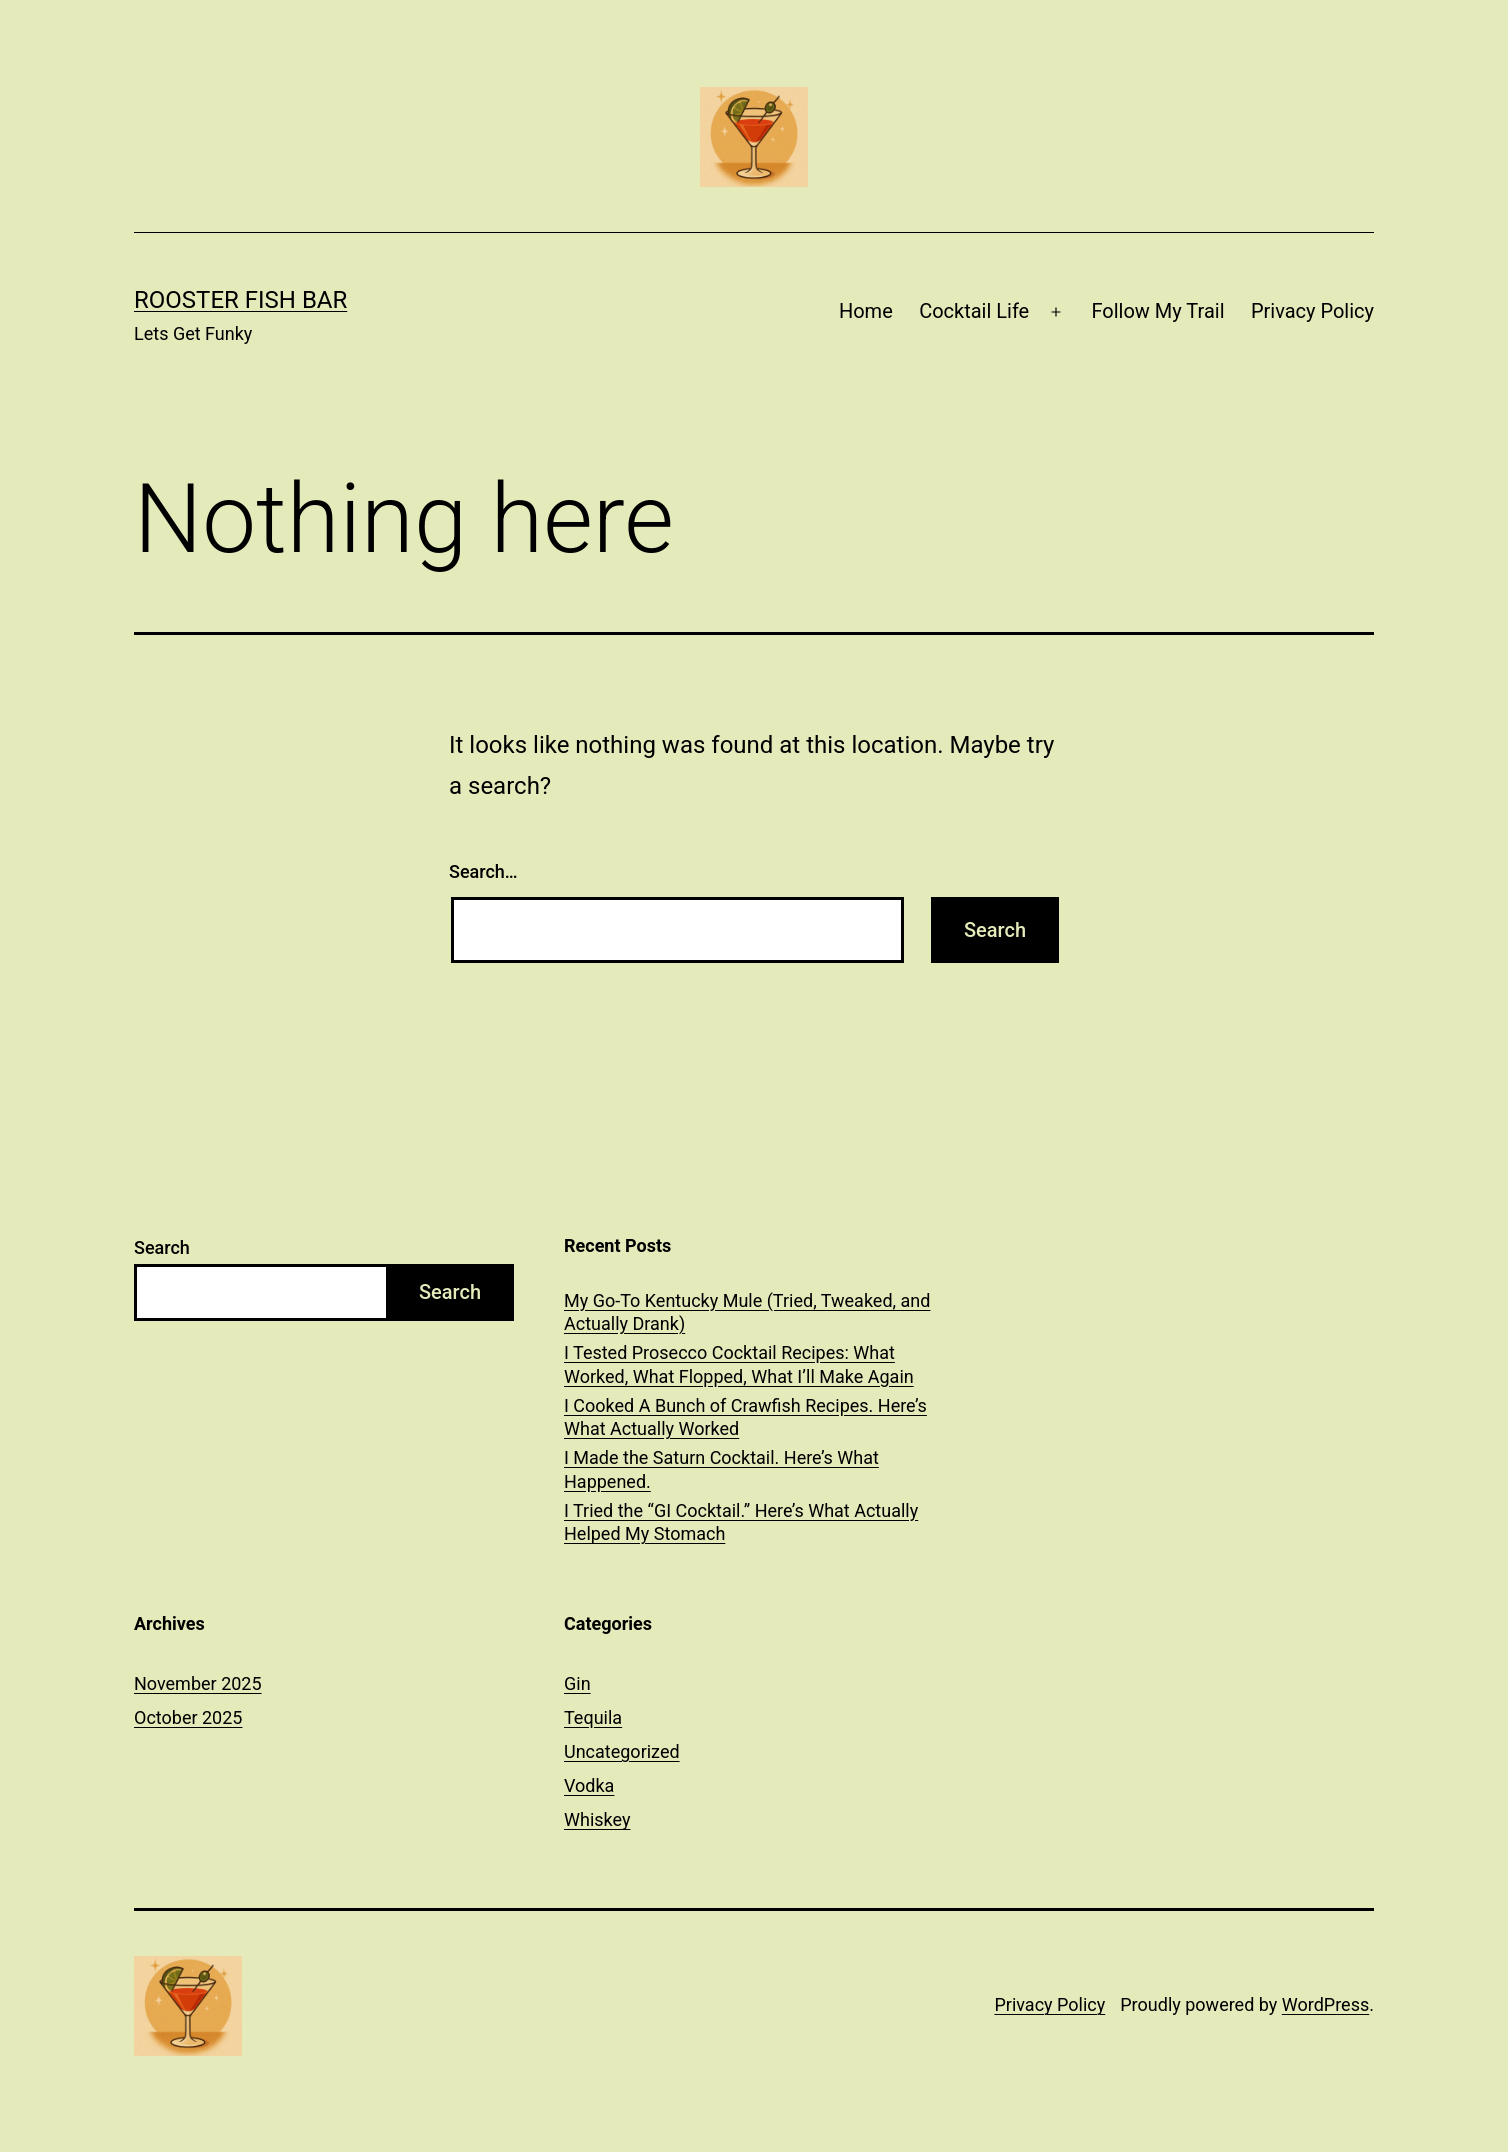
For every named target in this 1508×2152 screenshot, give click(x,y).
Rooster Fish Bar (240, 300)
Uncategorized (622, 1751)
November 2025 (198, 1683)
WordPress (1325, 2004)
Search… (483, 871)
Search (162, 1247)
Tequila (593, 1717)
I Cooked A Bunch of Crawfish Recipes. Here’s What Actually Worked (745, 1417)
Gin (577, 1683)
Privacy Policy (1312, 311)
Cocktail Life (974, 311)
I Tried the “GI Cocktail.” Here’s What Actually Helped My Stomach (741, 1522)
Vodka (589, 1785)
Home (866, 311)
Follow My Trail (1157, 311)
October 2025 (188, 1717)
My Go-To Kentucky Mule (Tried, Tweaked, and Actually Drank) (747, 1312)
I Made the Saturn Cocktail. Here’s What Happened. (721, 1469)
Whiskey (597, 1819)
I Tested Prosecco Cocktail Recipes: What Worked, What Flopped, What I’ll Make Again (739, 1364)
